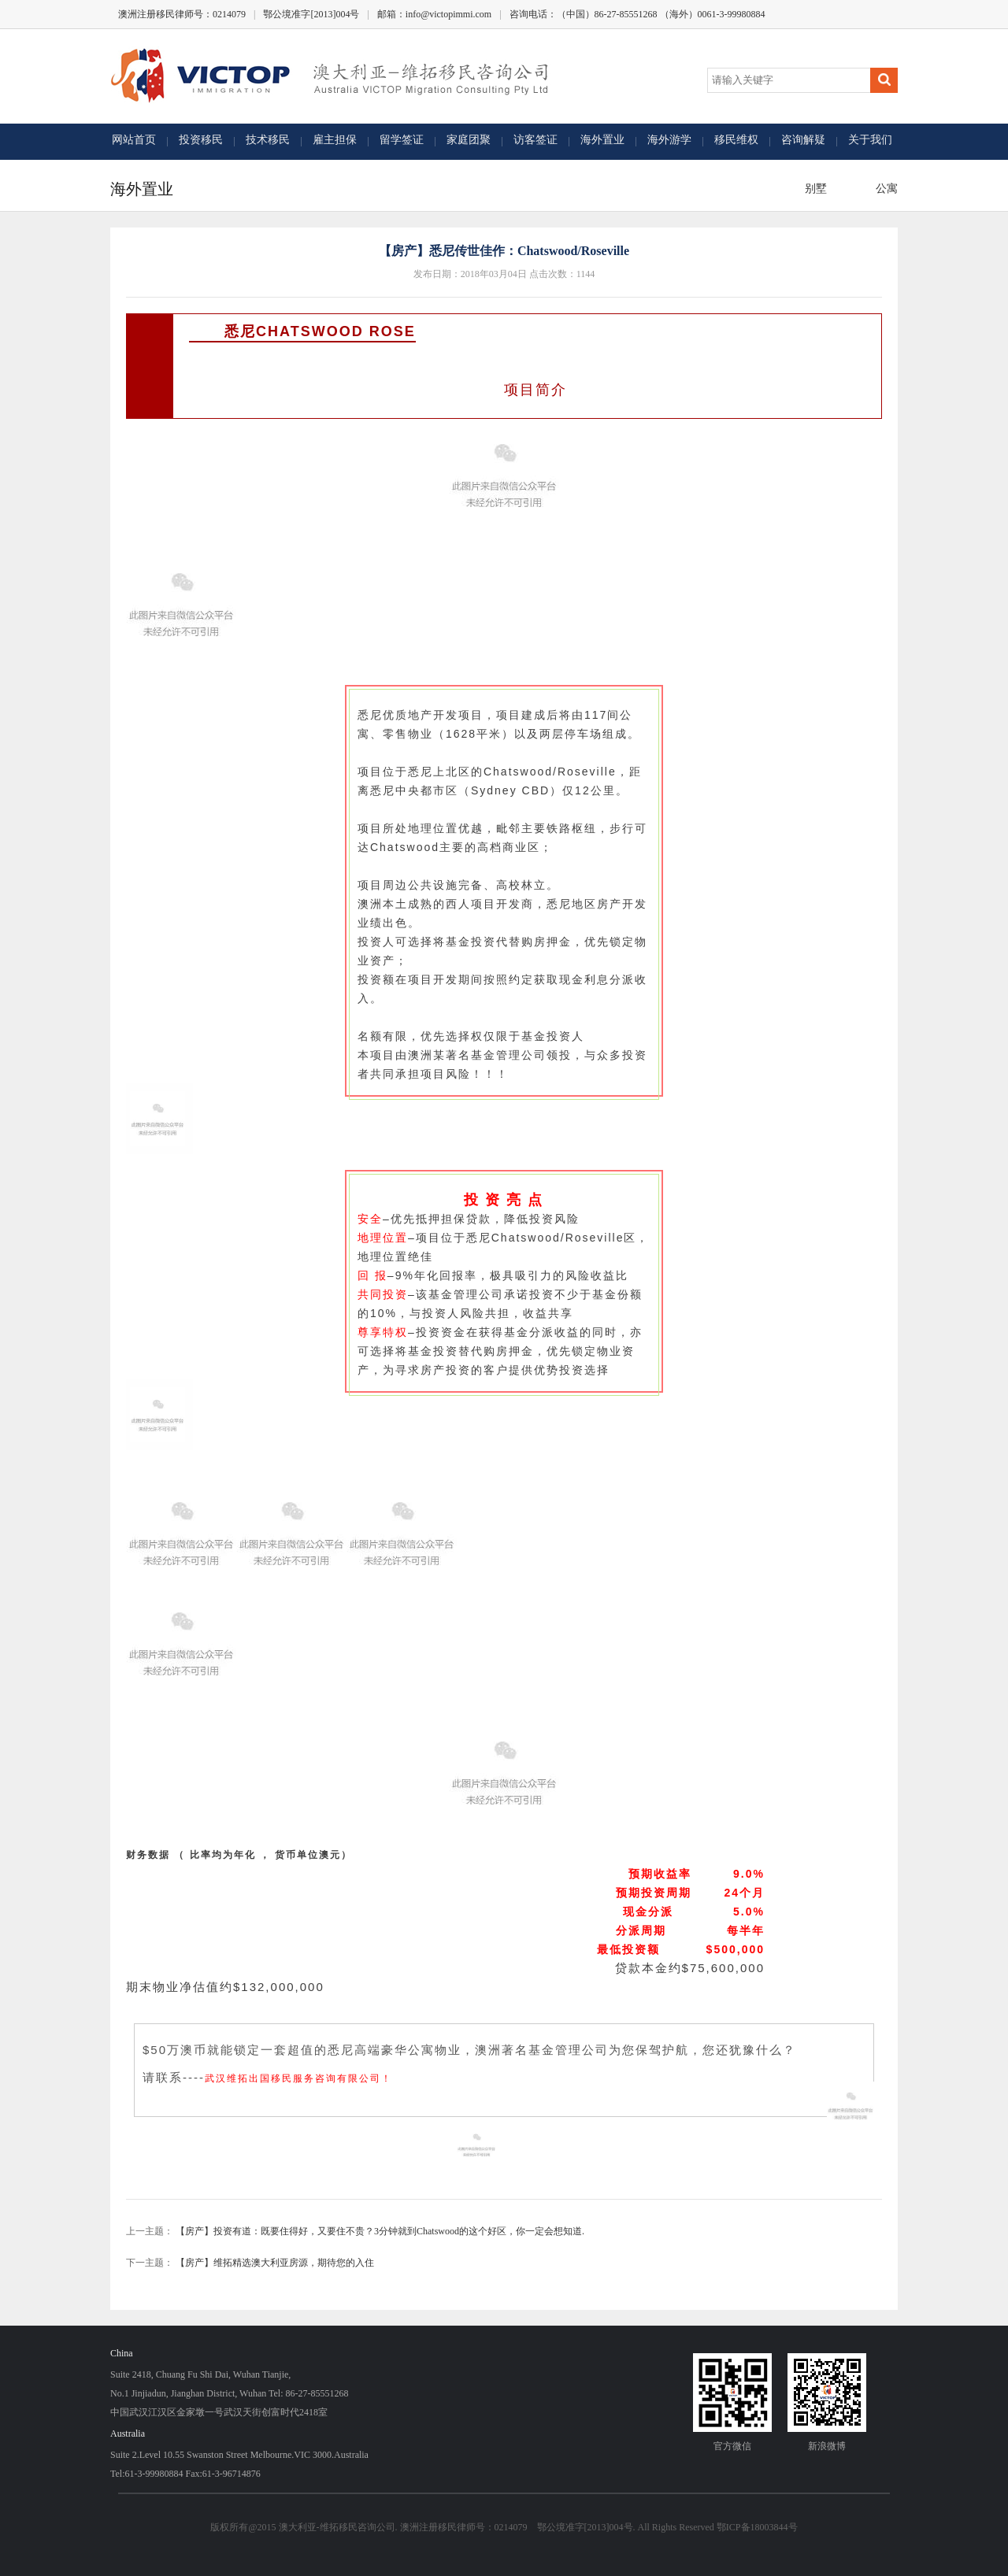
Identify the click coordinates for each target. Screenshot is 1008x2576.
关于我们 (870, 140)
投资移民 (201, 140)
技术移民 (268, 140)
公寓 (884, 188)
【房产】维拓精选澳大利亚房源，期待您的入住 (275, 2262)
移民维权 (736, 140)
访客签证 (535, 140)
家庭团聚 (469, 140)
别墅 (813, 188)
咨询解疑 (803, 140)
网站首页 (134, 140)
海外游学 (669, 140)
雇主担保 (335, 140)
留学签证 (402, 140)
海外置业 (602, 140)
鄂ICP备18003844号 (757, 2527)
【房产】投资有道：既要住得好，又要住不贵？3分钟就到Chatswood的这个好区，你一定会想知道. (380, 2231)
